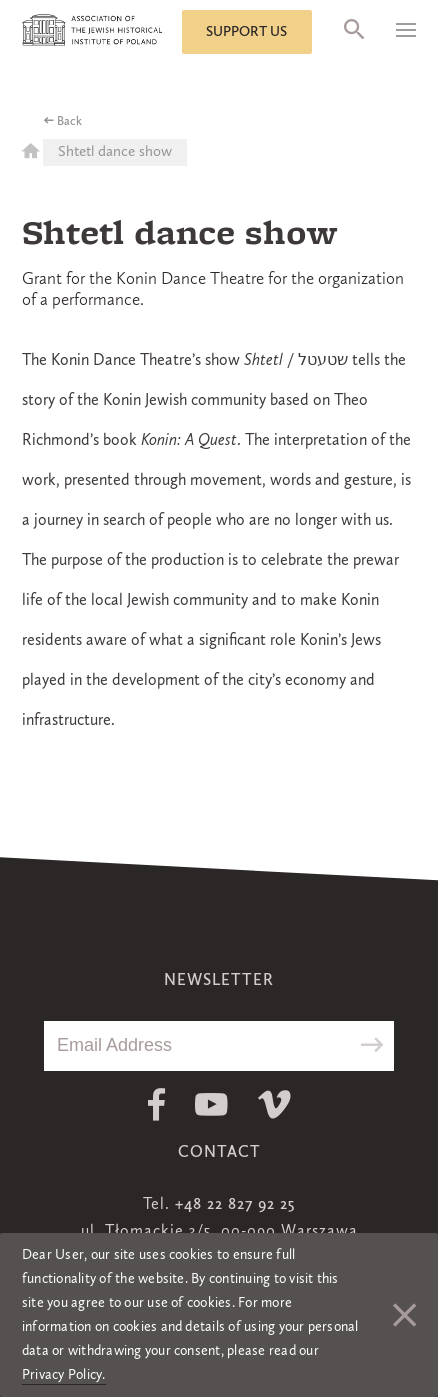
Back (69, 122)
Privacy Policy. (64, 1375)
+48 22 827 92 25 (235, 1205)
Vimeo (274, 1104)
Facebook (156, 1104)
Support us (246, 32)
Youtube (211, 1104)
